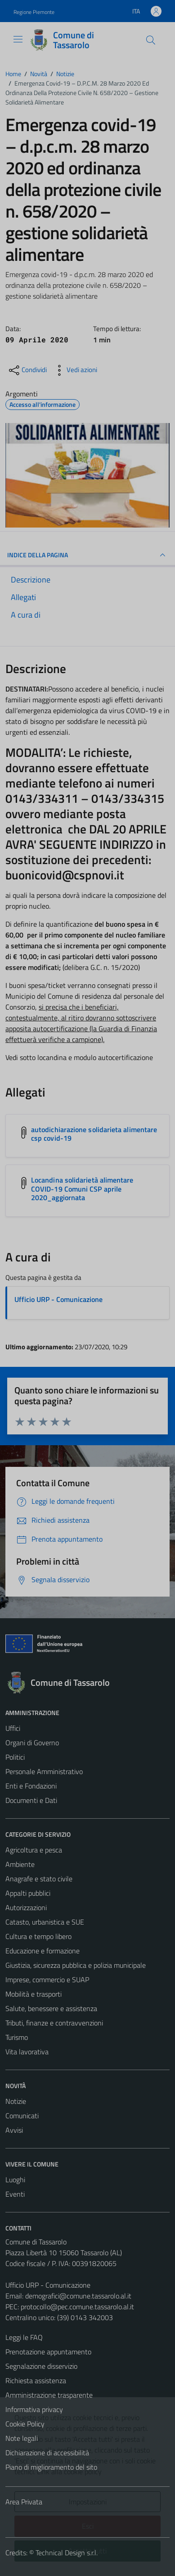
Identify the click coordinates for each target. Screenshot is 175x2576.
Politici (15, 1757)
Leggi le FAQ (24, 2337)
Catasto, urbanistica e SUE (44, 1921)
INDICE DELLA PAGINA (87, 555)
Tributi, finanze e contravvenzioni (54, 2022)
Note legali (21, 2438)
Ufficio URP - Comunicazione (58, 1299)
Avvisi (14, 2130)
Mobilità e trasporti (33, 1994)
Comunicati (22, 2115)
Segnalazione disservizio (41, 2366)
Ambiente (20, 1864)
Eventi (15, 2194)
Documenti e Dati (31, 1800)
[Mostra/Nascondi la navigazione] (18, 39)
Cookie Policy (25, 2423)
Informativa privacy (34, 2409)
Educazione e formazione (42, 1950)
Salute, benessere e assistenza (51, 2008)
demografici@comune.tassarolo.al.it (78, 2295)
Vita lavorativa (27, 2051)
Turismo (16, 2037)
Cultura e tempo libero (38, 1936)
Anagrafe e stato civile (38, 1878)
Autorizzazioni (26, 1907)
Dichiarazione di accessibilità (47, 2452)
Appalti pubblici (27, 1893)
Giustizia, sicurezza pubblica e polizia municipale (75, 1965)
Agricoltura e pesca (33, 1849)
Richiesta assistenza (35, 2380)
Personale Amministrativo (44, 1771)
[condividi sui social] (27, 370)
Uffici (12, 1728)
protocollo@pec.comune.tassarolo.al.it (77, 2306)
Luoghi (15, 2179)
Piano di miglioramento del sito (51, 2467)
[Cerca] (151, 40)
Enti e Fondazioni (31, 1785)
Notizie (15, 2101)
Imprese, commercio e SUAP (47, 1979)
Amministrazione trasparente (49, 2394)
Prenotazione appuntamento (48, 2351)
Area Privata (23, 2501)
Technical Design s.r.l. (67, 2552)
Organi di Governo (32, 1742)
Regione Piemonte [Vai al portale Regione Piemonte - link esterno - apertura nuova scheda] (33, 12)
